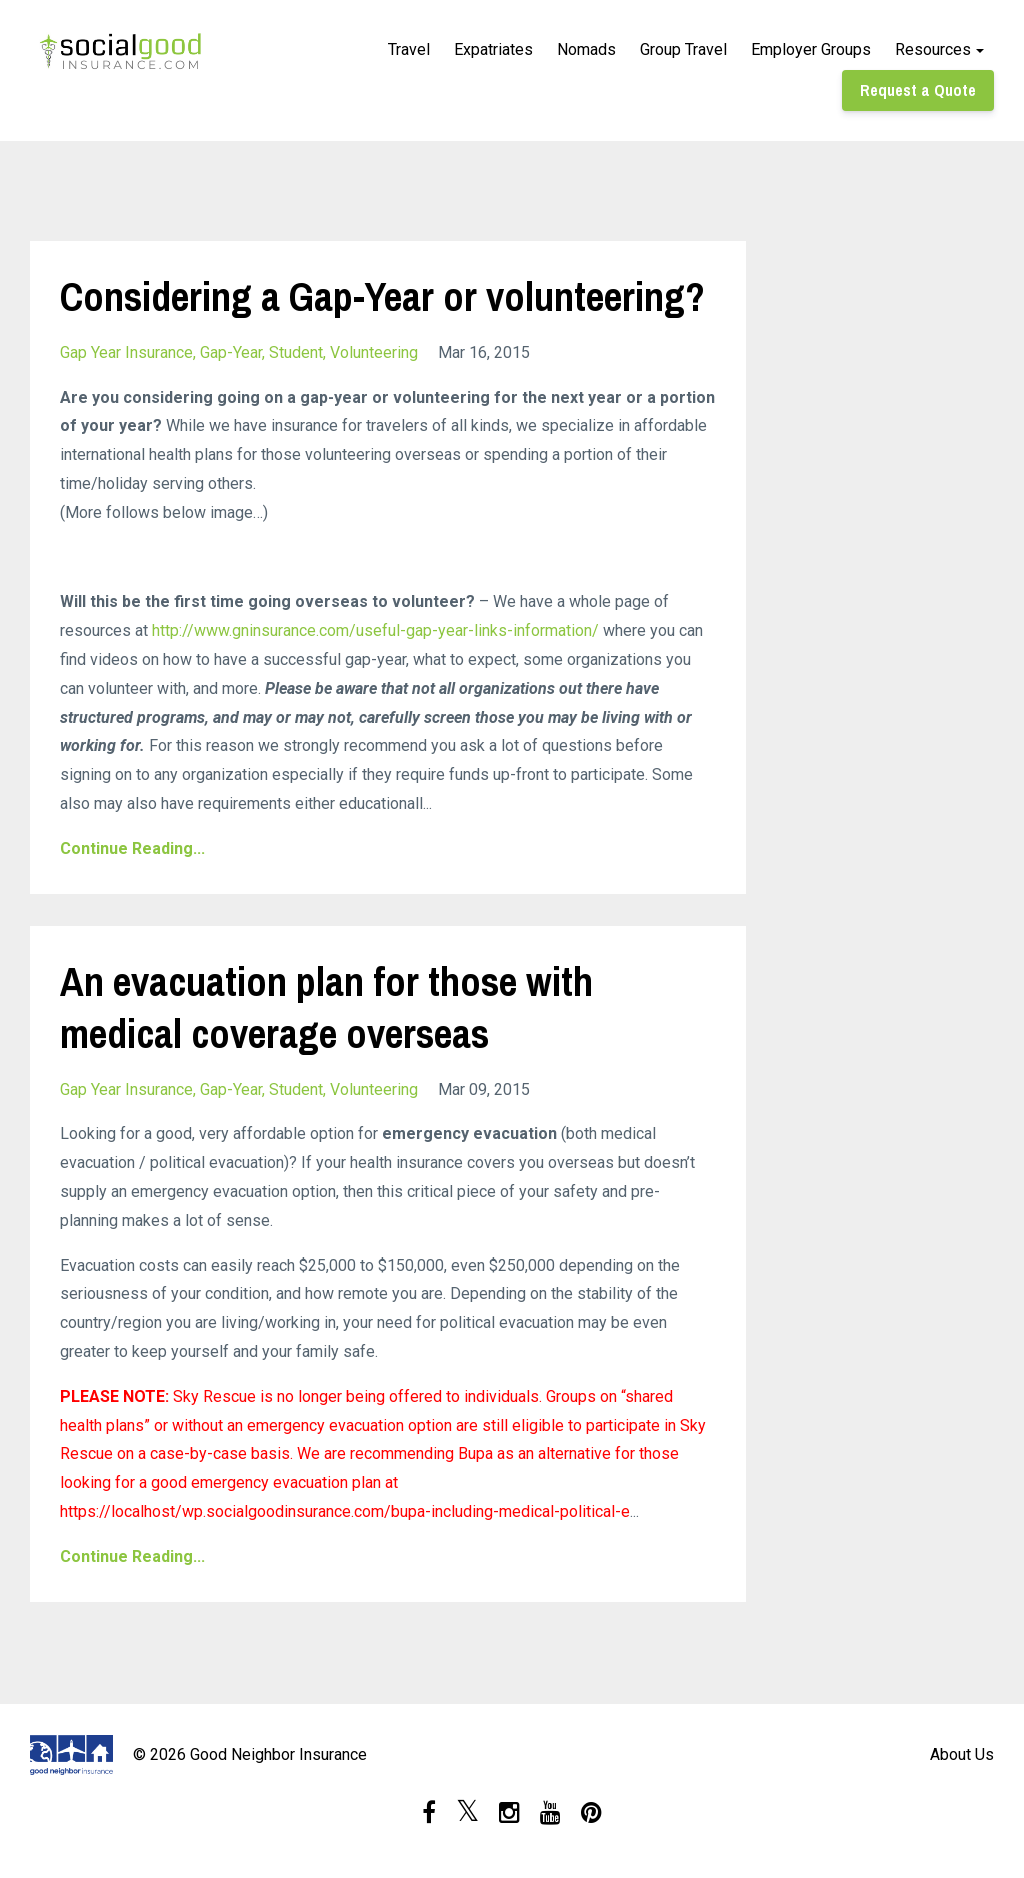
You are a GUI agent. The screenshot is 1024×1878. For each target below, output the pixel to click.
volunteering (374, 352)
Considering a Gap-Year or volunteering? (382, 296)
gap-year (231, 352)
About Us (962, 1754)
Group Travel (683, 49)
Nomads (586, 49)
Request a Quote (918, 90)
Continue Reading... (132, 848)
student (296, 352)
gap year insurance (126, 352)
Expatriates (493, 49)
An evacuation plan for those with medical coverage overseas (326, 1007)
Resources (933, 49)
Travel (409, 49)
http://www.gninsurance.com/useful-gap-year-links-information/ (375, 630)
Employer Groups (811, 49)
